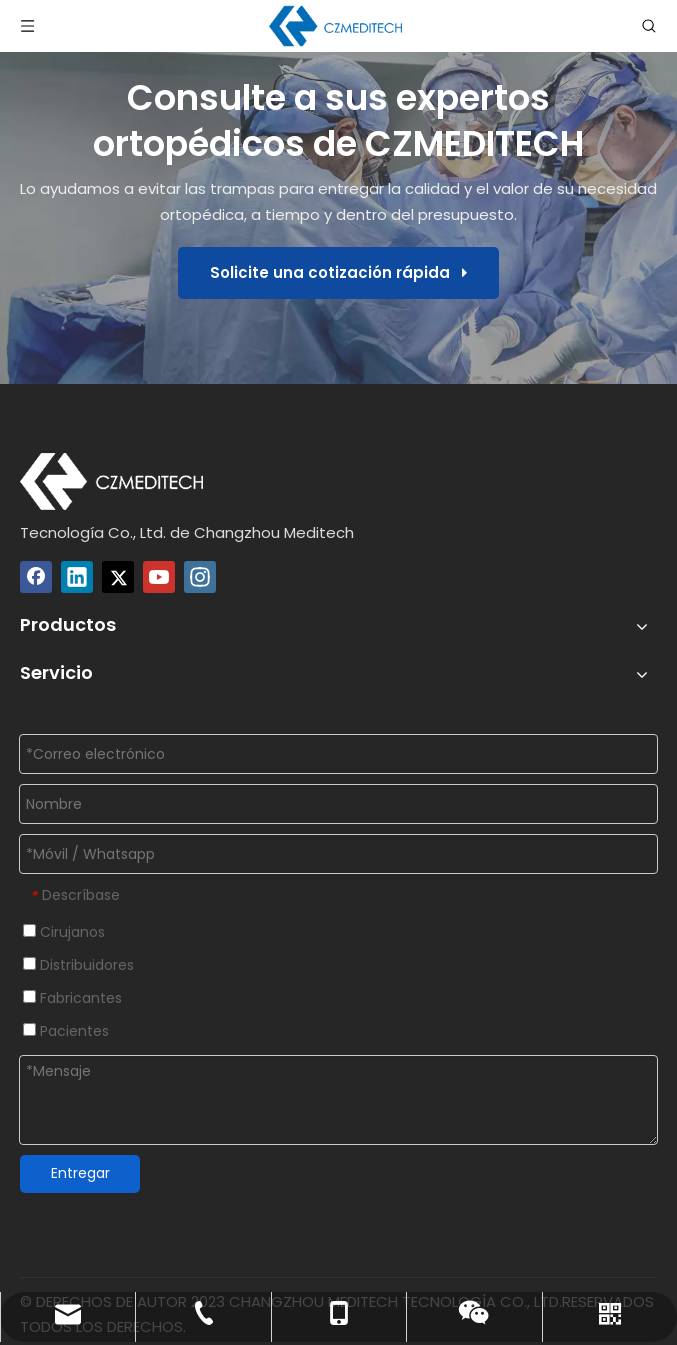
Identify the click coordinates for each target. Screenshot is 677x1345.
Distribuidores (78, 965)
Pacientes (66, 1031)
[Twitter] (118, 577)
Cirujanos (64, 932)
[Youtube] (159, 577)
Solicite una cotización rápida (338, 272)
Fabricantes (72, 998)
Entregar (80, 1173)
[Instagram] (200, 577)
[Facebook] (36, 577)
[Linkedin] (77, 577)
